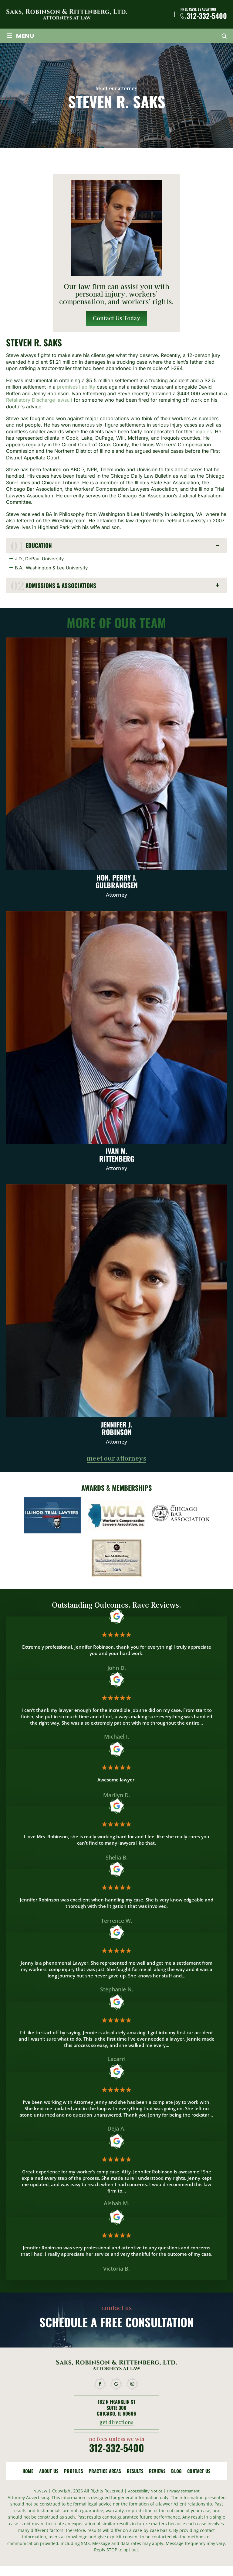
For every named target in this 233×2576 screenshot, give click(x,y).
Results (135, 2472)
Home (28, 2472)
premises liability (76, 387)
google (116, 2385)
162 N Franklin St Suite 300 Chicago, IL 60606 (116, 2409)
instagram (132, 2385)
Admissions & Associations (63, 586)
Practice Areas (105, 2472)
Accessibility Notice (144, 2492)
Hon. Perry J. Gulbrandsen (116, 774)
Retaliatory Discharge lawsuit (39, 400)
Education (40, 546)
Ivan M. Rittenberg (116, 1047)
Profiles (73, 2472)
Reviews (157, 2472)
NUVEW (36, 2492)
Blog (176, 2472)
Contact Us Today (117, 318)
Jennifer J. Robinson (116, 1321)
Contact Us (199, 2472)
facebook (100, 2385)
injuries (204, 432)
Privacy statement (186, 2492)
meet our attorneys (116, 1460)
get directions (117, 2424)
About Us (49, 2472)
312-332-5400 (207, 15)
